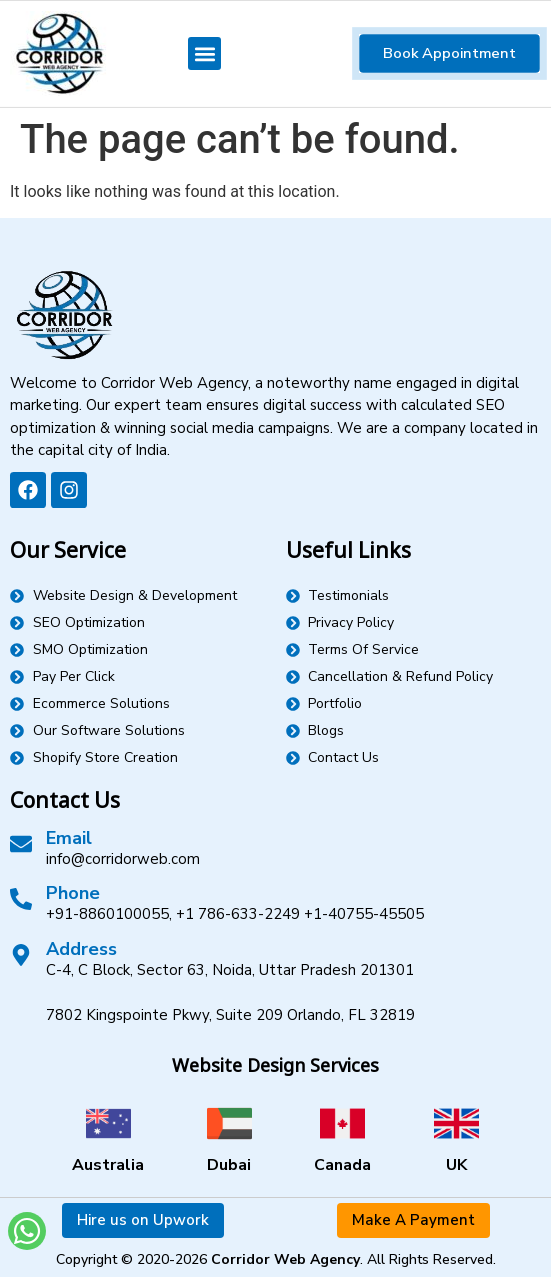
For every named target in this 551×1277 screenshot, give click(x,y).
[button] (204, 53)
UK (456, 1165)
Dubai (229, 1165)
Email (69, 838)
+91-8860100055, (109, 914)
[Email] (21, 844)
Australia (108, 1165)
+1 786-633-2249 (238, 914)
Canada (342, 1165)
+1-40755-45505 (364, 914)
